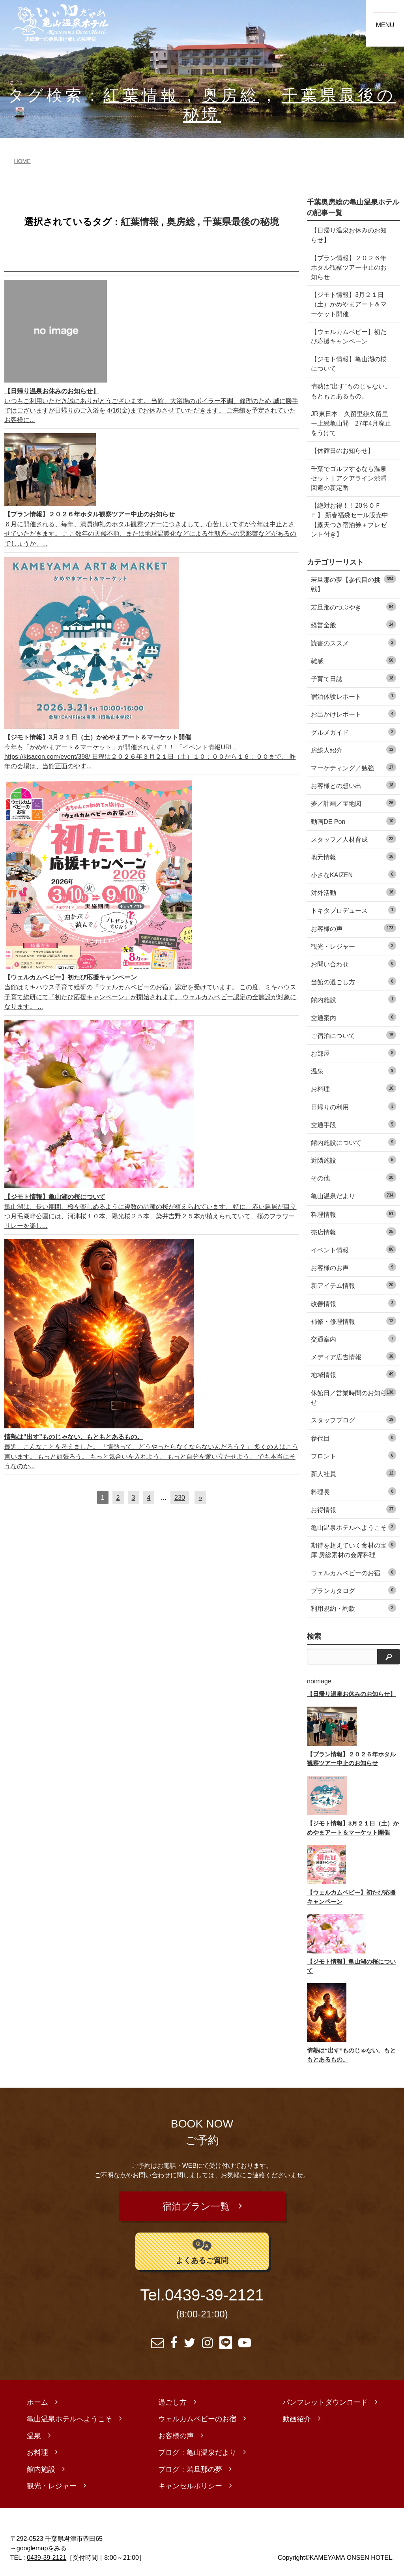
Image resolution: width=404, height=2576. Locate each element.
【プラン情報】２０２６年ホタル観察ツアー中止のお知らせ (349, 267)
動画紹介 (296, 2415)
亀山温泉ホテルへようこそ (353, 1527)
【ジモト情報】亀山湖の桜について (349, 363)
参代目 (353, 1437)
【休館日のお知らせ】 (342, 450)
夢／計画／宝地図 (353, 803)
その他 (353, 1177)
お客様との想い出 (353, 785)
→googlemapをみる (38, 2543)
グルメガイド (353, 732)
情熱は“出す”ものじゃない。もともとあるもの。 (351, 391)
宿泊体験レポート (353, 696)
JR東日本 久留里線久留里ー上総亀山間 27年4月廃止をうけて (351, 423)
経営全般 (353, 624)
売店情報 (353, 1231)
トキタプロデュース (353, 910)
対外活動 (353, 892)
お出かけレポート (353, 713)
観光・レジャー (353, 946)
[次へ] (200, 1497)
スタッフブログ (353, 1419)
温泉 (353, 1070)
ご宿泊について (353, 1035)
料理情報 (353, 1214)
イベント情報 (353, 1249)
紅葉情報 (141, 95)
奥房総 (230, 95)
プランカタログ (353, 1590)
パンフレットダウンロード (325, 2398)
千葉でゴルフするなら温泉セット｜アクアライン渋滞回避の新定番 (349, 478)
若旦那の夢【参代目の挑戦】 (353, 584)
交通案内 (353, 1017)
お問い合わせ (353, 963)
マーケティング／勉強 (353, 767)
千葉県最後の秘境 (241, 221)
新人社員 (353, 1473)
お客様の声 (353, 928)
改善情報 (353, 1303)
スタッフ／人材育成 (353, 839)
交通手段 (353, 1124)
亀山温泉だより (353, 1195)
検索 (314, 1636)
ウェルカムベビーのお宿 (353, 1572)
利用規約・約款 (353, 1608)
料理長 (353, 1491)
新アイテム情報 (353, 1285)
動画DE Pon (353, 821)
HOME (22, 161)
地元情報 (353, 856)
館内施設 (353, 999)
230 (179, 1497)
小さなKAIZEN (353, 874)
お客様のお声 (353, 1267)
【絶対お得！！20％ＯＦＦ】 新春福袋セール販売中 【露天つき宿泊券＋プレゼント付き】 (349, 520)
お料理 (353, 1088)
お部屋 (353, 1053)
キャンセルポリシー (190, 2482)
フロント (353, 1455)
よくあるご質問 (202, 2246)
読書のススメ (353, 642)
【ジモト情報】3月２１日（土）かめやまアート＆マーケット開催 (349, 304)
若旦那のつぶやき (353, 606)
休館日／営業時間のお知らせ (353, 1397)
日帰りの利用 (353, 1106)
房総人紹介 (353, 749)
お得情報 (353, 1509)
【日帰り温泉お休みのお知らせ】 (349, 235)
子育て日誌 (353, 678)
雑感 (353, 660)
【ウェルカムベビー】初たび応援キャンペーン (349, 336)
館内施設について (353, 1142)
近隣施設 (353, 1160)
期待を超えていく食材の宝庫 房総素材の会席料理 (353, 1549)
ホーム (37, 2398)
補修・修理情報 (353, 1321)
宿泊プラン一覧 (196, 2204)
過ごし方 (172, 2398)
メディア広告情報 (353, 1356)
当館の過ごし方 (353, 981)
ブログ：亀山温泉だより (197, 2448)
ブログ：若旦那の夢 (190, 2465)
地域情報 (353, 1374)
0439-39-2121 (214, 2291)
